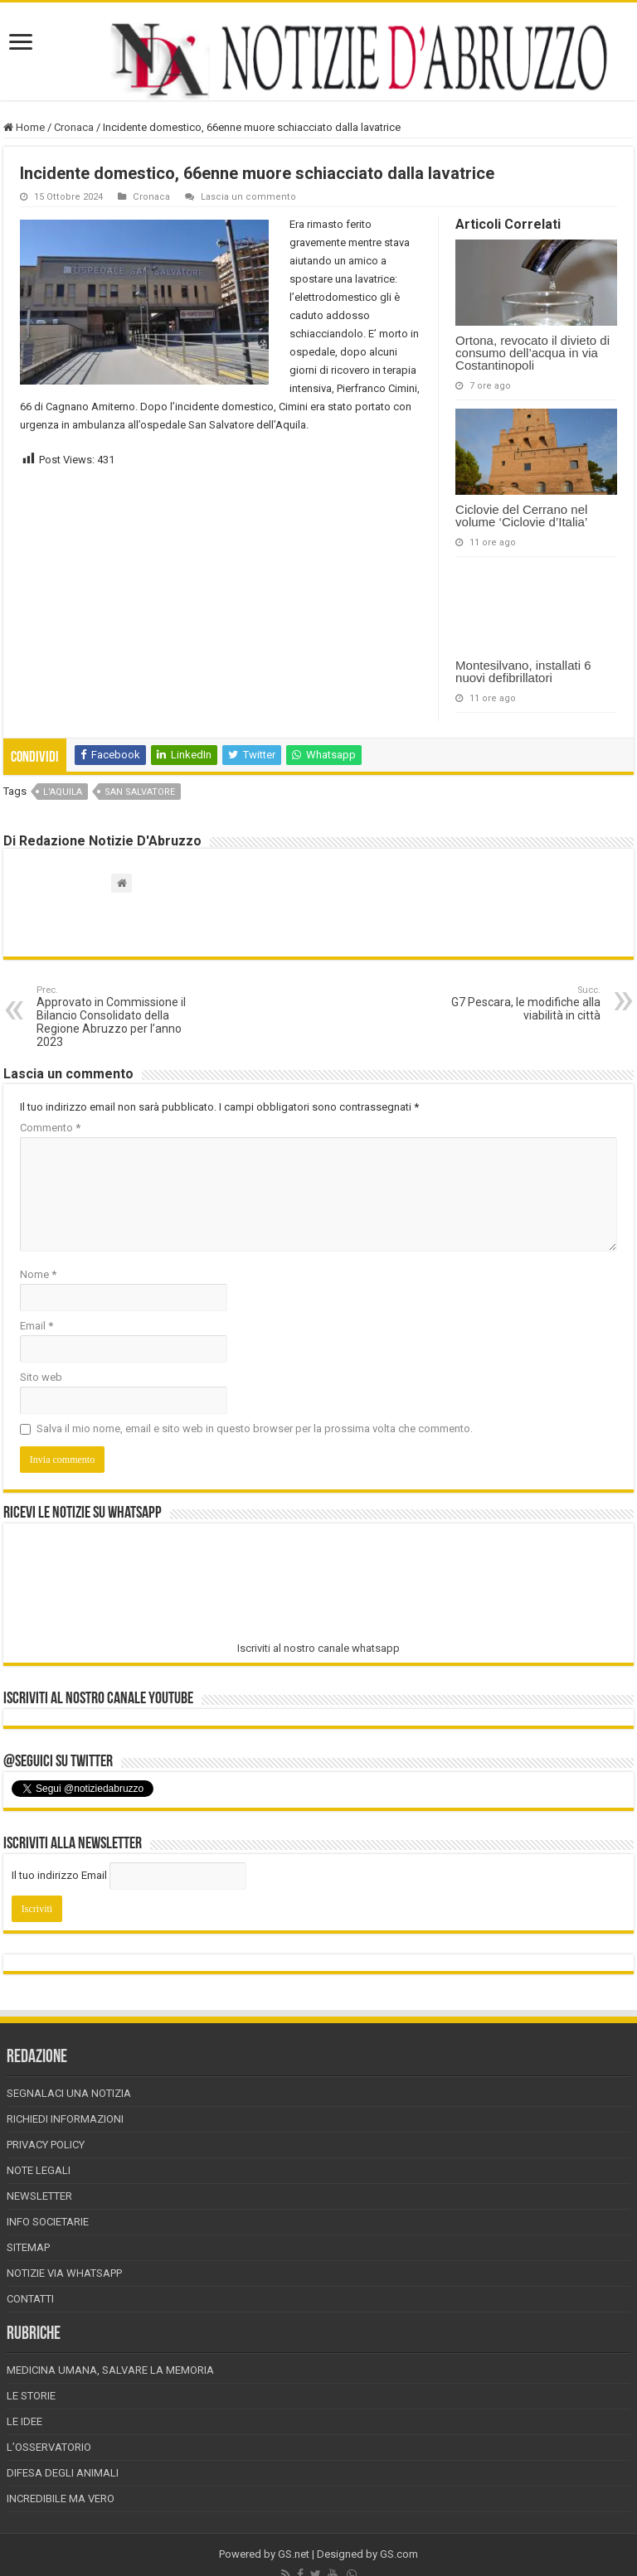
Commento (50, 1127)
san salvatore (140, 792)
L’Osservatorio (49, 2447)
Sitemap (28, 2247)
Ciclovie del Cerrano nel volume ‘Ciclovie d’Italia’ (521, 515)
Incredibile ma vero (60, 2498)
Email (36, 1325)
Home (24, 127)
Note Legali (39, 2170)
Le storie (31, 2396)
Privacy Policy (46, 2144)
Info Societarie (48, 2221)
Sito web (41, 1377)
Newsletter (39, 2196)
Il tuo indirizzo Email (59, 1875)
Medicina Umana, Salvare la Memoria (110, 2370)
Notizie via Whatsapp (64, 2273)
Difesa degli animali (63, 2473)
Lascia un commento (248, 196)
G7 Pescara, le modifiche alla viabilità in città (515, 1003)
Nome (38, 1274)
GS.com (399, 2554)
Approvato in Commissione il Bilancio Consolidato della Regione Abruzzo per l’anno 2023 (121, 1016)
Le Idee (24, 2421)
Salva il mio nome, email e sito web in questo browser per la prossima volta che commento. (254, 1428)
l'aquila (62, 792)
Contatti (30, 2299)
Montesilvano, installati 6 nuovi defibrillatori (523, 671)
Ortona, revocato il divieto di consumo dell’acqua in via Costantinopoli (532, 352)
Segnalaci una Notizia (69, 2093)
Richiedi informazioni (65, 2119)
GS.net (293, 2554)
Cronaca (74, 127)
